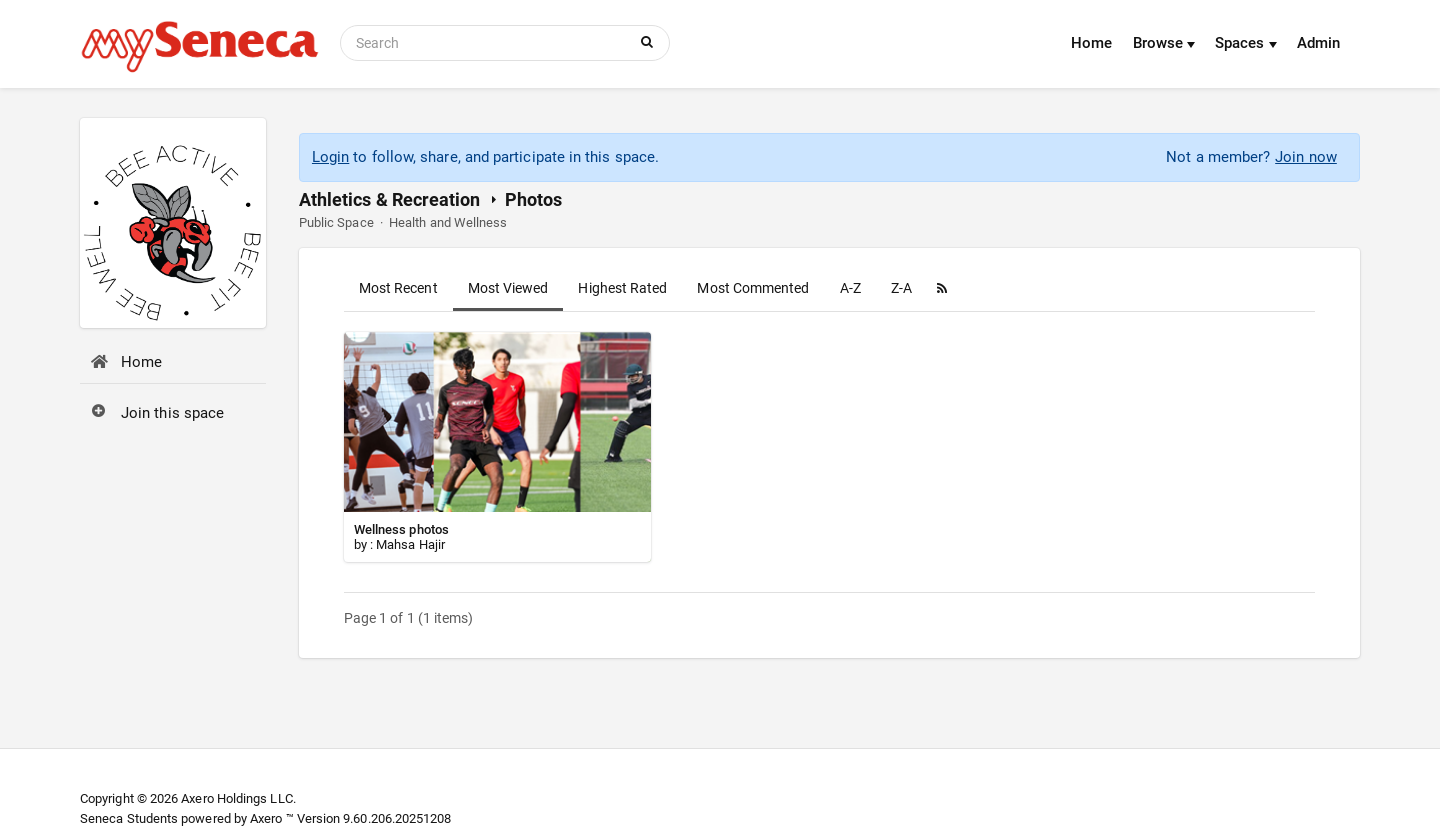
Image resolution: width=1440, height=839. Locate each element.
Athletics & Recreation (390, 199)
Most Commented (753, 288)
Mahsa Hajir (410, 544)
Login (330, 157)
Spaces (1246, 43)
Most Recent (398, 288)
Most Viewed (508, 288)
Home (1091, 43)
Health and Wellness (448, 222)
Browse (1164, 43)
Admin (1318, 43)
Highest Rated (622, 288)
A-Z (850, 288)
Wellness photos (401, 529)
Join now (1306, 157)
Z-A (901, 288)
